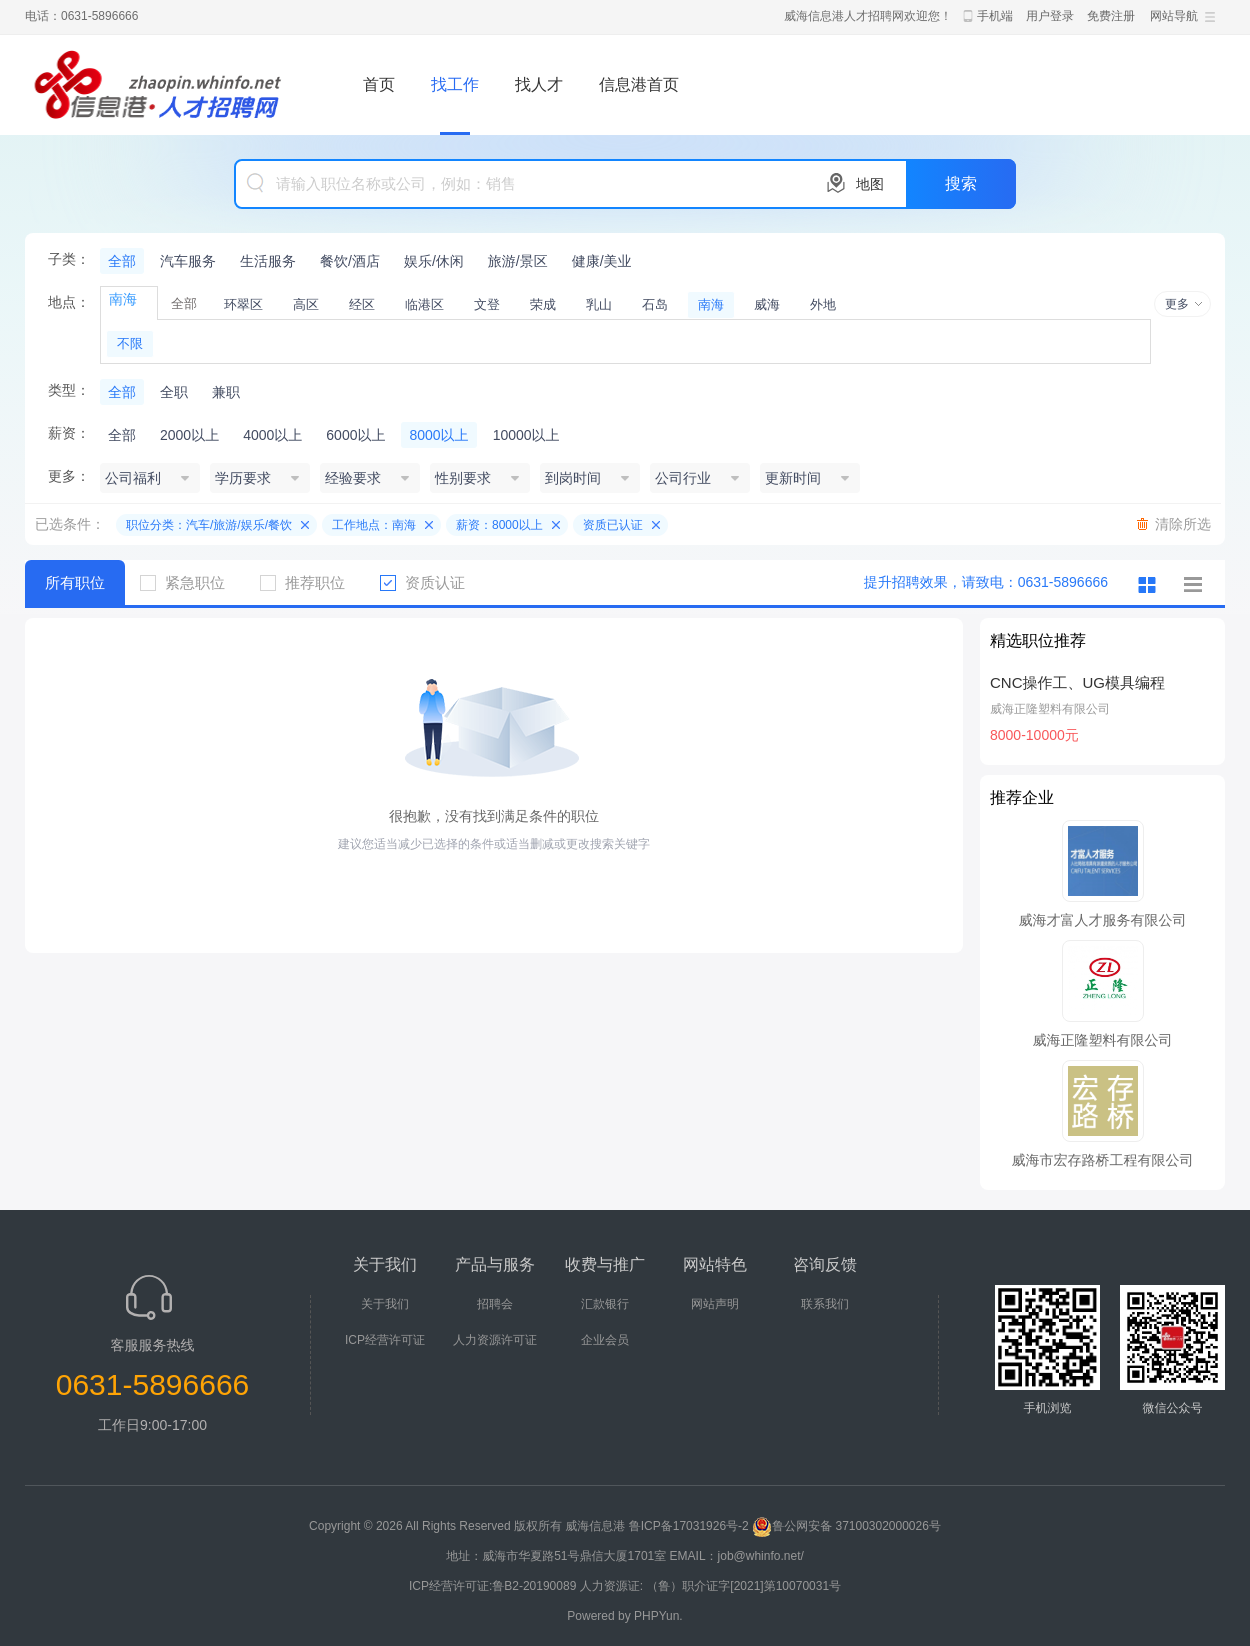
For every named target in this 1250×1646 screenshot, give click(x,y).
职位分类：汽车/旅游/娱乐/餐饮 (209, 525)
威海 (767, 304)
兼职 (226, 392)
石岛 (655, 304)
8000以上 (438, 435)
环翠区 (243, 304)
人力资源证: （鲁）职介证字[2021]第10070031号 (710, 1586)
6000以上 (355, 435)
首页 (379, 84)
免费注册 (1111, 16)
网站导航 (1174, 16)
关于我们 (385, 1304)
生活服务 (268, 261)
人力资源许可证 (495, 1340)
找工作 (455, 84)
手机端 (995, 16)
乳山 (599, 304)
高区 (306, 304)
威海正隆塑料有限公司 (1050, 709)
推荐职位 (310, 582)
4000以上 (272, 435)
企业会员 (605, 1340)
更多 (1177, 304)
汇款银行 (605, 1304)
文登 (487, 304)
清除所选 (1183, 524)
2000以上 (189, 435)
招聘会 (495, 1304)
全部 (122, 261)
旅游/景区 (518, 261)
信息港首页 (639, 84)
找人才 (539, 84)
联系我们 (825, 1304)
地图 (870, 184)
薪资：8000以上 (499, 525)
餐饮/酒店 (350, 261)
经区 (362, 304)
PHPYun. (658, 1616)
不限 (130, 343)
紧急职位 (190, 582)
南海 (711, 304)
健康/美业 (602, 261)
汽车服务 (188, 261)
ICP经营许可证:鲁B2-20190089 (494, 1586)
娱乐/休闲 (434, 261)
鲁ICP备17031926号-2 (689, 1526)
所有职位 (75, 582)
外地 (823, 304)
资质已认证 (613, 525)
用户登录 (1050, 16)
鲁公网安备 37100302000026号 (846, 1526)
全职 (174, 392)
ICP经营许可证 (385, 1340)
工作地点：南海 (374, 525)
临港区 (424, 304)
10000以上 (526, 435)
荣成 (543, 304)
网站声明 (715, 1304)
